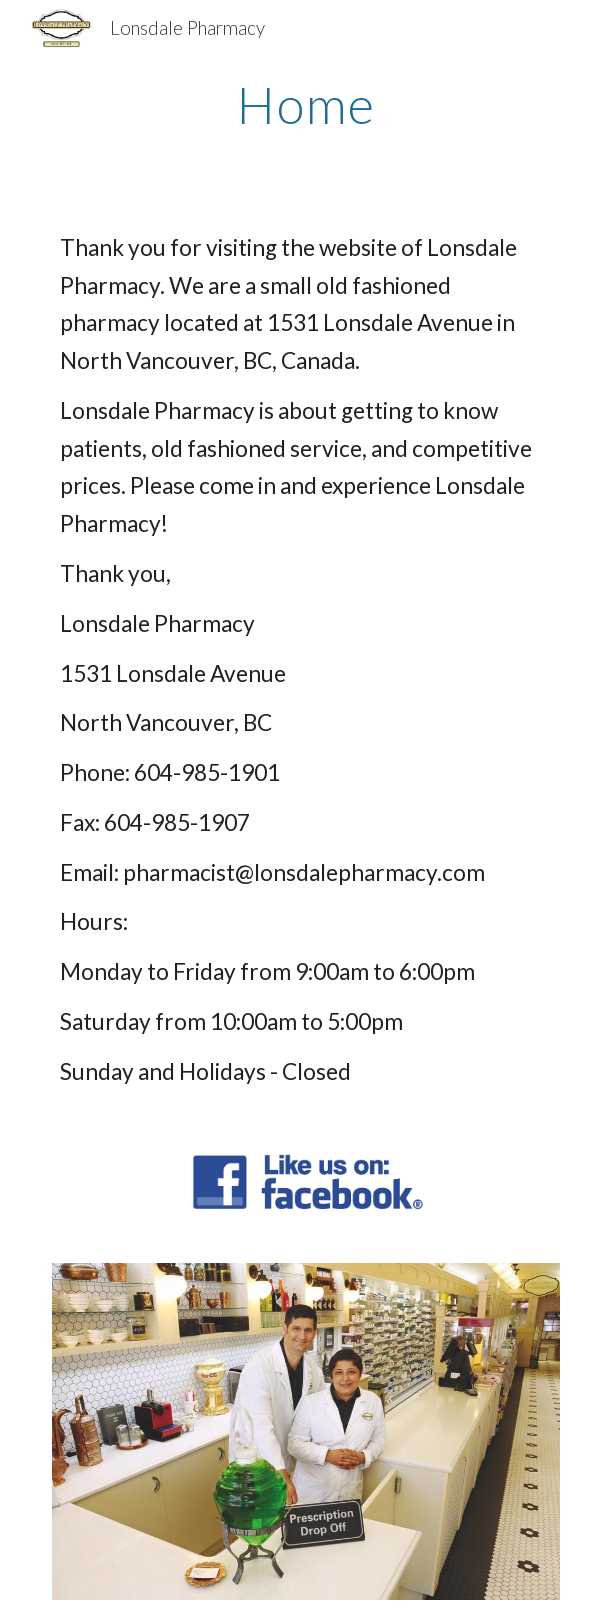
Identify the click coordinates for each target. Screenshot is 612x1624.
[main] (305, 105)
